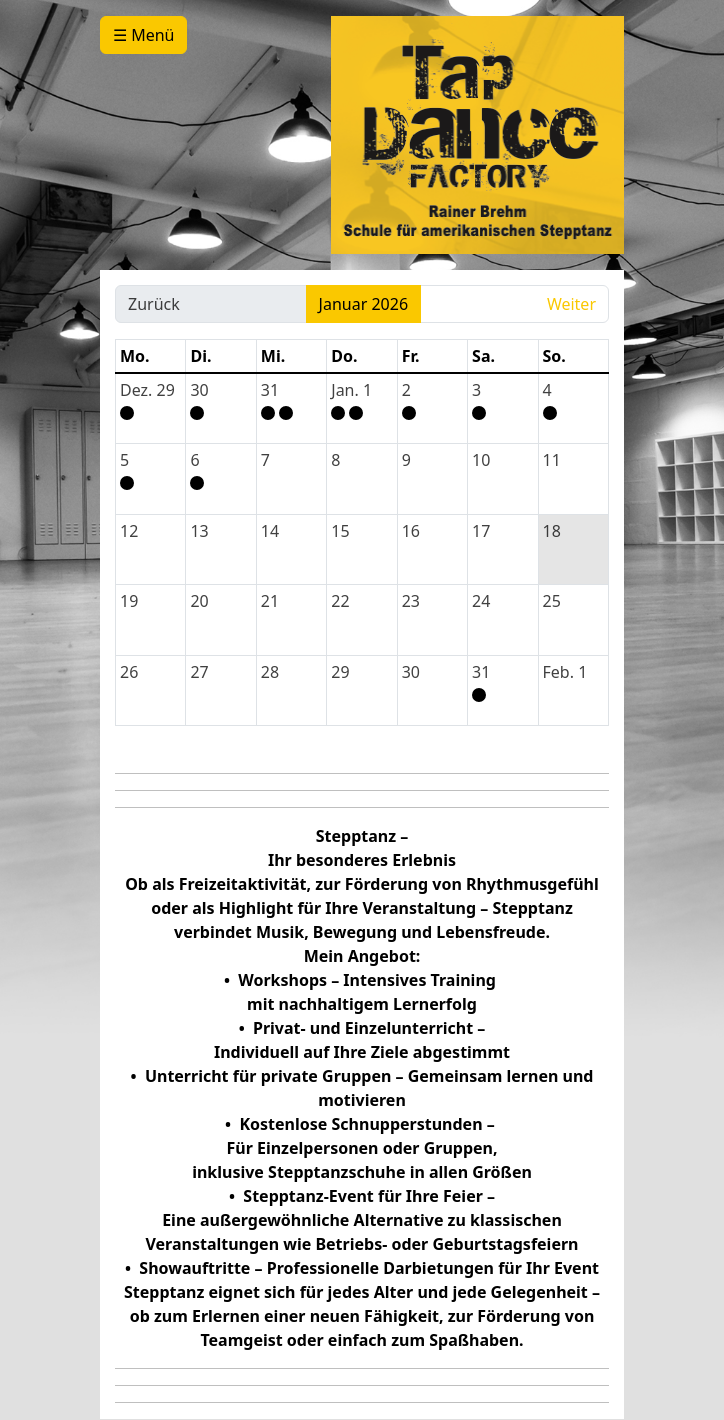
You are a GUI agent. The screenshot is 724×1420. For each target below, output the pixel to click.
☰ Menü (143, 35)
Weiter (571, 304)
